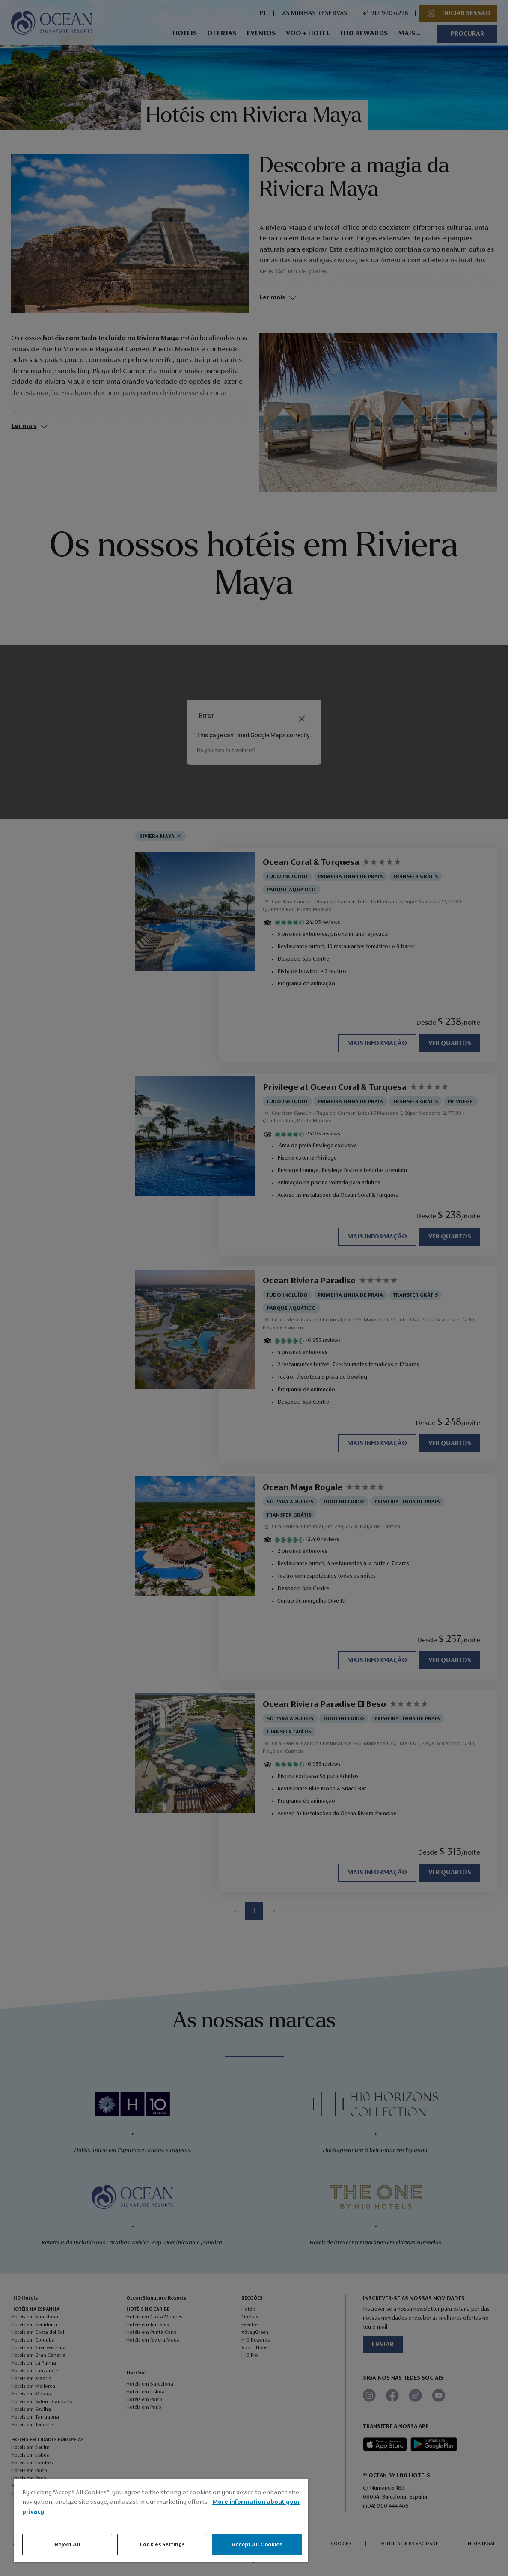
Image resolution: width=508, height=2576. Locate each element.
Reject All (67, 2544)
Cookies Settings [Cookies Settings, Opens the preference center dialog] (162, 2544)
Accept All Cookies (257, 2544)
